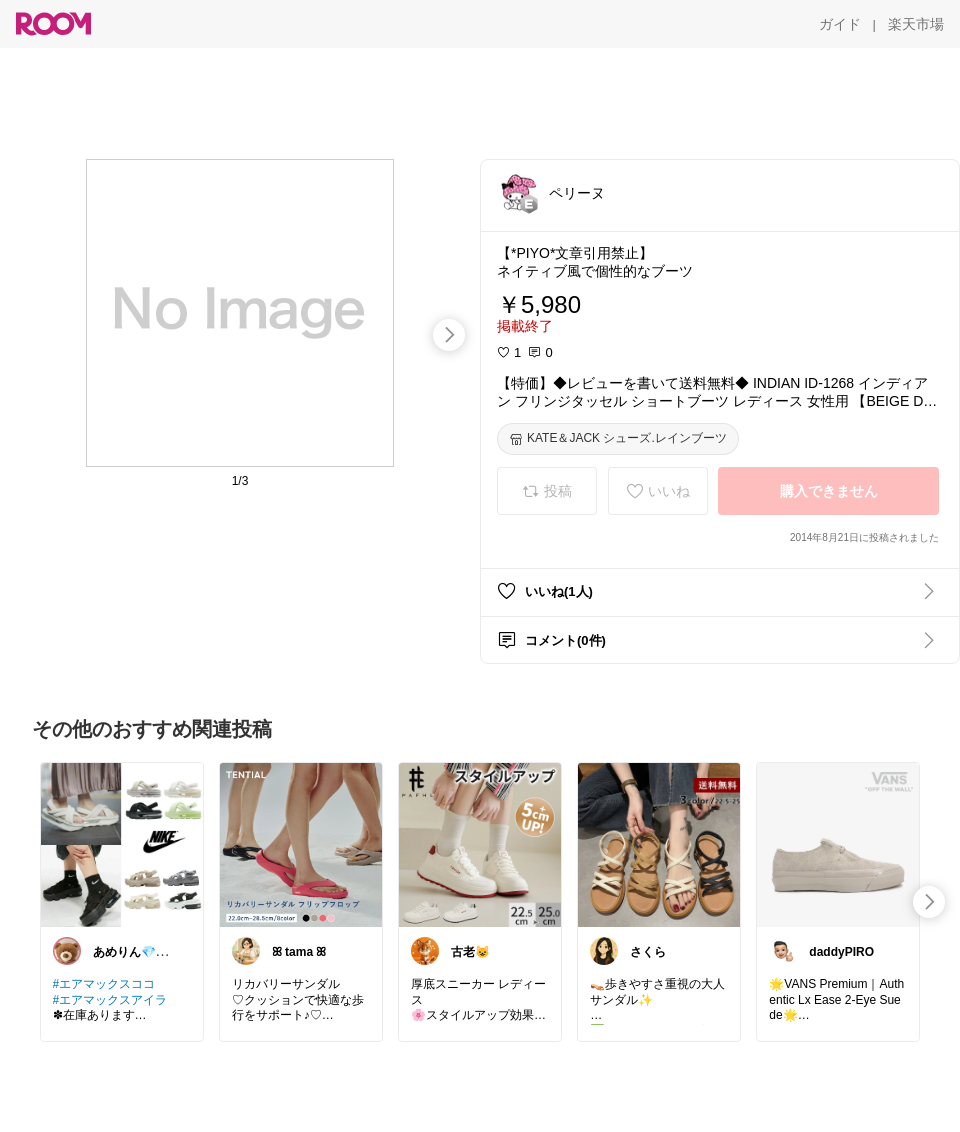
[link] (122, 844)
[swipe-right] (449, 335)
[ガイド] (840, 24)
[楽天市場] (916, 24)
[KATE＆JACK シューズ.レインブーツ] (618, 439)
